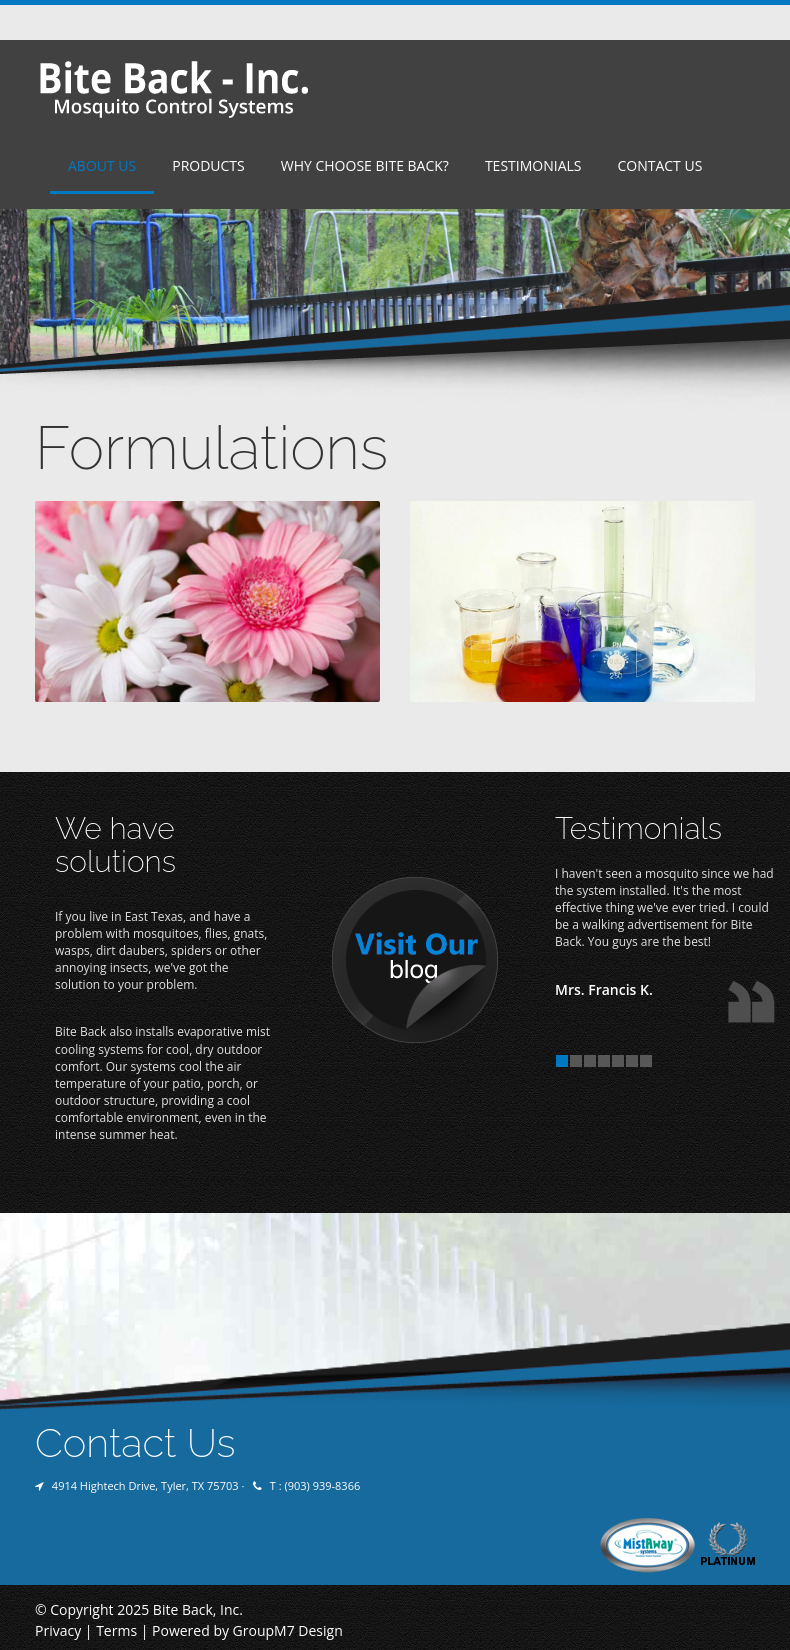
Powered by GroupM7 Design (247, 1630)
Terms (116, 1630)
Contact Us (659, 165)
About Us (102, 165)
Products (208, 165)
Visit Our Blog (415, 961)
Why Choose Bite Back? (365, 165)
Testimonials (533, 165)
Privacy (58, 1630)
